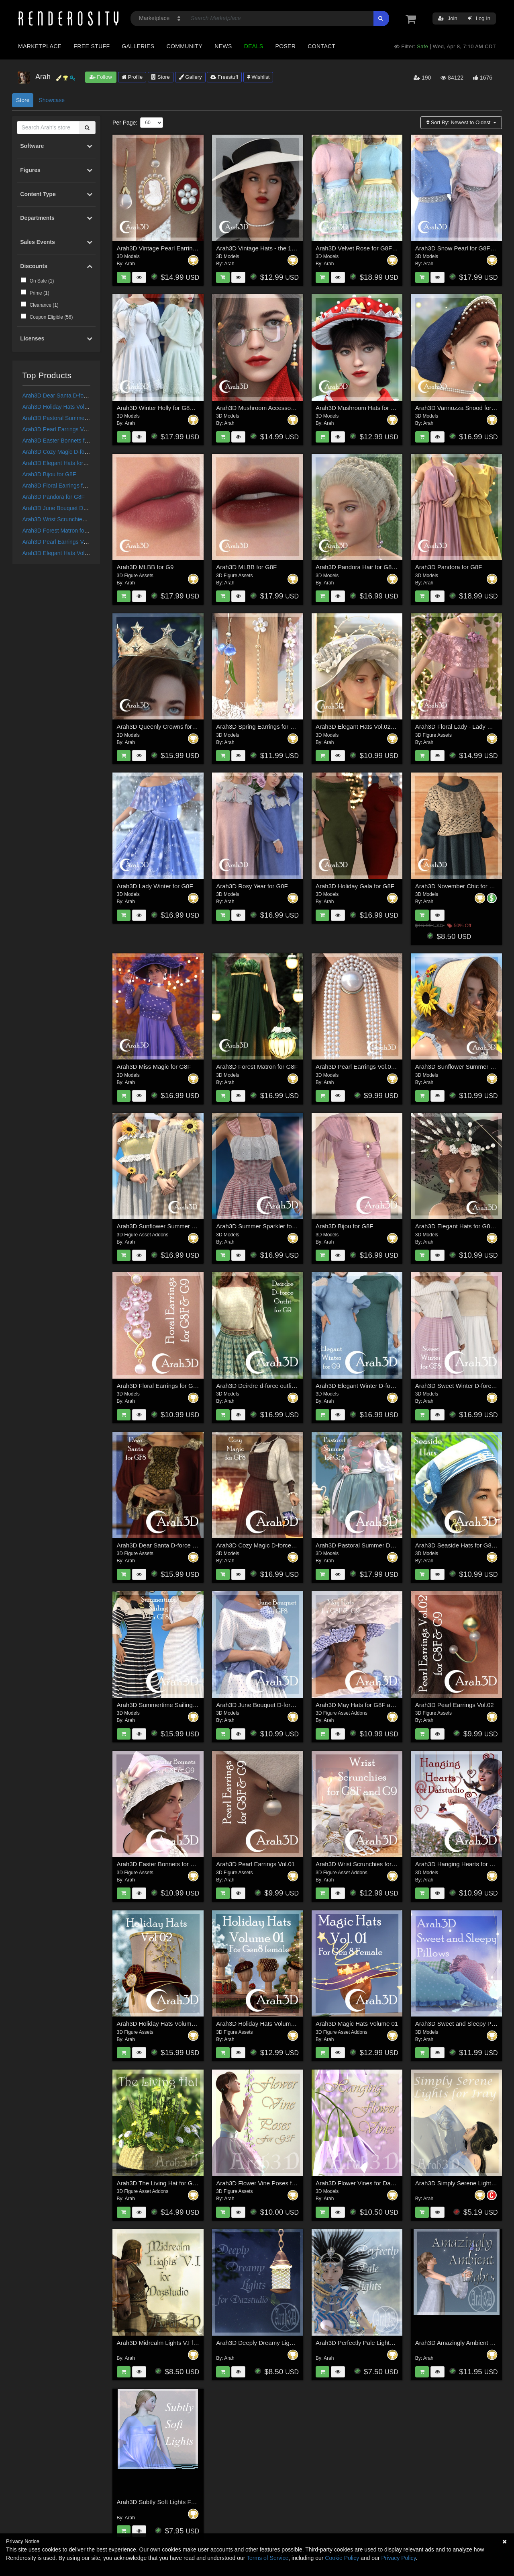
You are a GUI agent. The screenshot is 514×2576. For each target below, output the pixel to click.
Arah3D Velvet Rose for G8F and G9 (364, 248)
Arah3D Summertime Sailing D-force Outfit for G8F (185, 1704)
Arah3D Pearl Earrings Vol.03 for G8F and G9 (79, 542)
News (223, 46)
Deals (253, 46)
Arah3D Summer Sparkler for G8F (261, 1226)
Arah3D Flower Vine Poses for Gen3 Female (275, 2183)
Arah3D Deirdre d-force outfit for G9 (264, 1385)
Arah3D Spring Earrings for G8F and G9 (269, 726)
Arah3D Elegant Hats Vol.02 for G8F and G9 (77, 553)
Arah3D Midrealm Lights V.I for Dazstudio (172, 2342)
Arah (130, 263)
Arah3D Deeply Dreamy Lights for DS (266, 2342)
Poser (285, 46)
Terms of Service (267, 2558)
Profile (132, 77)
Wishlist (258, 77)
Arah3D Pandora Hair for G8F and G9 (366, 567)
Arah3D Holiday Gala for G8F (355, 886)
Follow (101, 77)
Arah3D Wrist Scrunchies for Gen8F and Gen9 (80, 519)
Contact (321, 46)
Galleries (138, 46)
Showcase (52, 100)
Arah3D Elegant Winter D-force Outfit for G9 (374, 1385)
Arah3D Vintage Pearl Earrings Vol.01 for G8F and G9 (189, 248)
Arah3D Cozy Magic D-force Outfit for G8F (75, 452)
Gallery (190, 77)
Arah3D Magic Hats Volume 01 (357, 2023)
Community (185, 46)
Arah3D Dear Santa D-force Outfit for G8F (74, 395)
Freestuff (224, 77)
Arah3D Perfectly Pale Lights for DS (363, 2342)
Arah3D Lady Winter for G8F (155, 886)
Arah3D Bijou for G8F (49, 474)
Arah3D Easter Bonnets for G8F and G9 (72, 440)
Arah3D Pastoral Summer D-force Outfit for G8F (82, 418)
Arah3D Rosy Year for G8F (252, 886)
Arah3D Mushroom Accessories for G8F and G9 (280, 407)
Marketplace (39, 46)
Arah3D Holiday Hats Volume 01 (62, 407)
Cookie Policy (342, 2558)
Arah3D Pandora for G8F (53, 497)
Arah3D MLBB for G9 (145, 567)
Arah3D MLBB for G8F (246, 567)
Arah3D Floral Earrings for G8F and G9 (71, 485)
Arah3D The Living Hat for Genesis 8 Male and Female (190, 2183)
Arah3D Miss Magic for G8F (154, 1066)
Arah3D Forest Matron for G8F (60, 530)
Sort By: (459, 122)
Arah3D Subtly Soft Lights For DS (161, 2501)
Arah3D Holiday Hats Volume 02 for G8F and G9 (182, 2023)
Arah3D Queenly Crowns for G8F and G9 (172, 726)
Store (160, 77)
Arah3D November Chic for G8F (458, 886)
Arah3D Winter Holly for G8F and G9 (166, 407)
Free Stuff (91, 46)
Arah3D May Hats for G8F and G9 (361, 1704)
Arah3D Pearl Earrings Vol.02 (454, 1704)
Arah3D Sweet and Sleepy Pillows (460, 2023)
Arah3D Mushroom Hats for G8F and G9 (370, 407)
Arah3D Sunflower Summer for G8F (164, 1226)
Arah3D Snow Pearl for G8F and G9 (463, 248)
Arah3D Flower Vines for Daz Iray (360, 2183)
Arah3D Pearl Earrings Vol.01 (59, 429)
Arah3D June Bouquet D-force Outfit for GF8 (77, 508)
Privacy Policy (398, 2558)
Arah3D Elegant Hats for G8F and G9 (69, 463)
